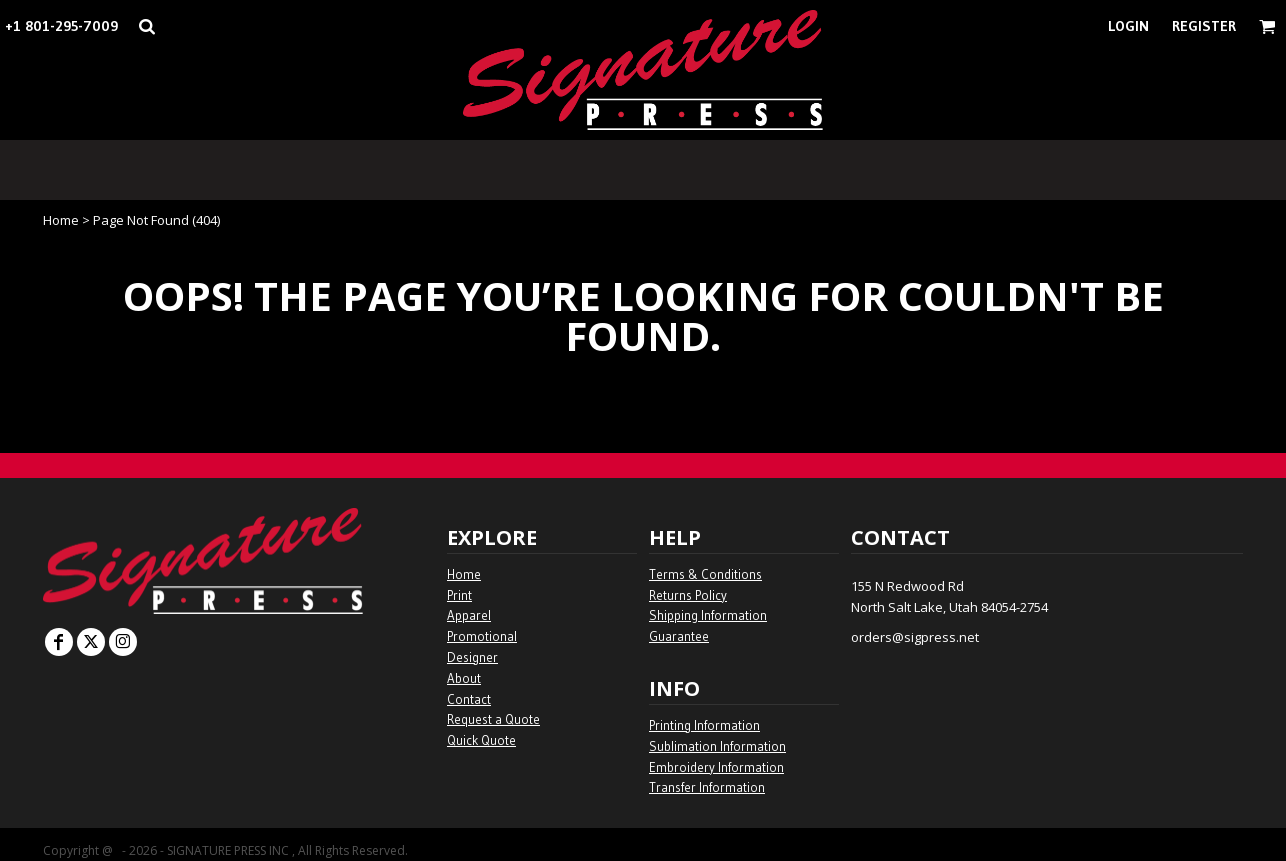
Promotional (482, 636)
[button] (146, 26)
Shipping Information (708, 615)
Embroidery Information (716, 767)
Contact (469, 699)
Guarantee (679, 636)
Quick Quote (481, 740)
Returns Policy (688, 595)
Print (459, 595)
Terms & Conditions (705, 574)
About (464, 678)
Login (1128, 26)
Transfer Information (707, 787)
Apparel (469, 615)
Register (1204, 26)
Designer (472, 657)
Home (61, 220)
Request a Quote (493, 719)
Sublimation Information (717, 746)
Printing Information (704, 725)
